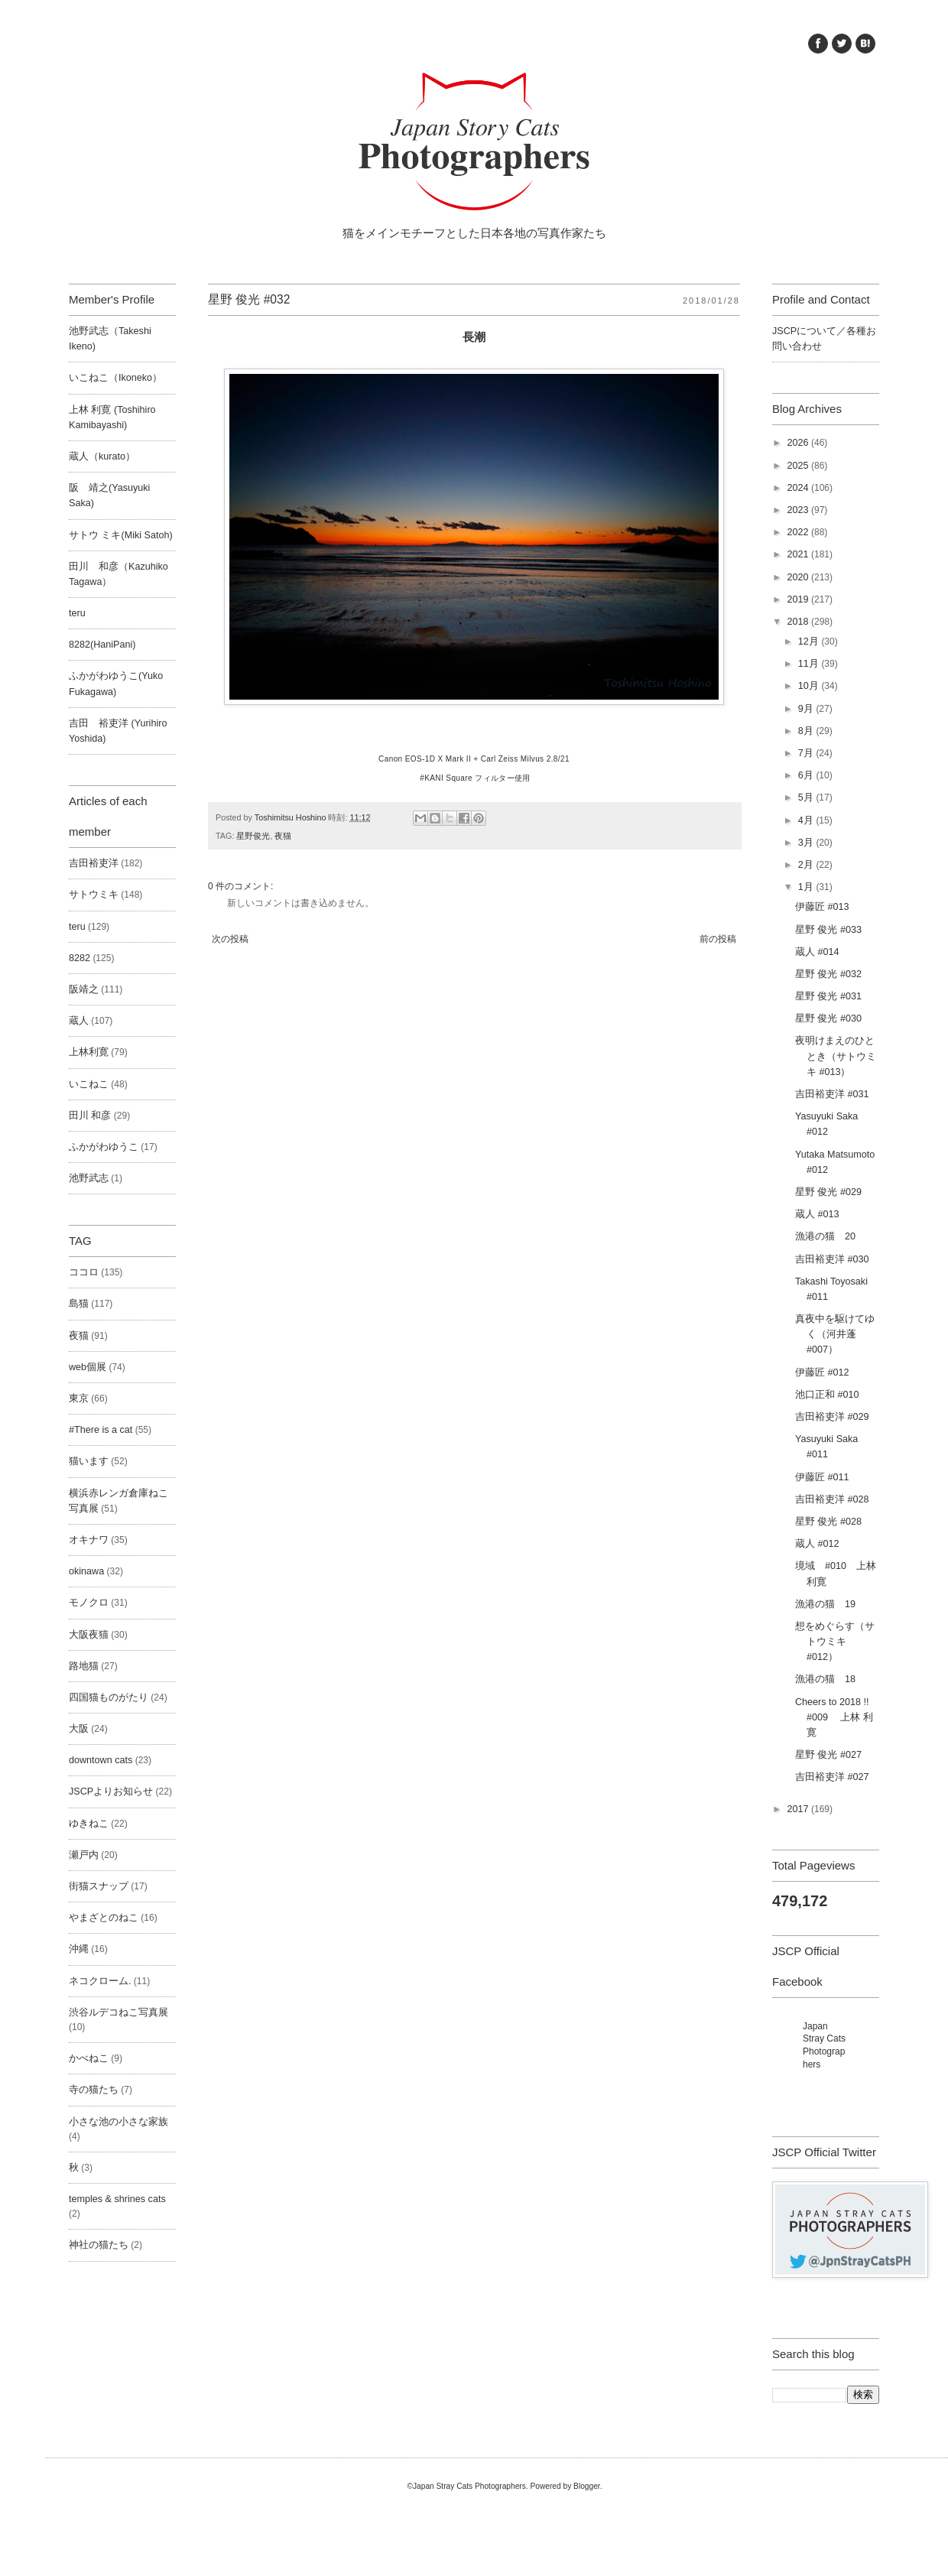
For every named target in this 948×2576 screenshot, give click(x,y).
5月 (807, 797)
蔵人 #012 (817, 1543)
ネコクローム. (100, 1981)
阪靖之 (84, 989)
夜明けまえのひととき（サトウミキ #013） (835, 1056)
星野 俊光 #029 (828, 1192)
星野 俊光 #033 (828, 929)
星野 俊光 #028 (828, 1521)
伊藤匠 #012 (822, 1372)
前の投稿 (718, 939)
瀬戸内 (84, 1855)
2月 (807, 864)
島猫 (79, 1303)
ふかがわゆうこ (103, 1147)
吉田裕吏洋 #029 (832, 1416)
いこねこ (89, 1084)
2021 (799, 554)
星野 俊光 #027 (828, 1754)
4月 (807, 820)
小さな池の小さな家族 (118, 2121)
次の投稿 (230, 939)
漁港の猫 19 (825, 1604)
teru (77, 613)
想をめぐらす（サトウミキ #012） (835, 1641)
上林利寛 (89, 1052)
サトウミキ (93, 894)
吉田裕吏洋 (93, 863)
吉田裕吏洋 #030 (832, 1259)
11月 (810, 663)
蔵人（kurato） (102, 456)
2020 (799, 577)
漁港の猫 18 (825, 1679)
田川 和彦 (90, 1115)
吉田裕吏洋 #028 (832, 1499)
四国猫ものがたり (108, 1697)
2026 (799, 442)
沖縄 (79, 1949)
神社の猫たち (98, 2245)
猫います (89, 1461)
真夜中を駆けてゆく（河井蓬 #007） (835, 1334)
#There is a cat (100, 1429)
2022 (799, 532)
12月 (810, 641)
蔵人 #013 (817, 1214)
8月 (807, 731)
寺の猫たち (93, 2089)
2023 (799, 510)
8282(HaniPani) (102, 644)
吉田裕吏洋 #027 (832, 1777)
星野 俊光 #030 (828, 1018)
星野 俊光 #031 (828, 996)
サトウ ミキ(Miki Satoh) (121, 535)
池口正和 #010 (827, 1394)
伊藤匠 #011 (822, 1477)
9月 (807, 708)
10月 (810, 686)
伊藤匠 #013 (822, 906)
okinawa (86, 1571)
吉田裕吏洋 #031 (832, 1094)
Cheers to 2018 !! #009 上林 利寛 (837, 1717)
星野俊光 (253, 835)
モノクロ (89, 1602)
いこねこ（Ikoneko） (115, 377)
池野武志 (89, 1178)
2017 (799, 1809)
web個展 (87, 1367)
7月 (807, 753)
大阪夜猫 (89, 1634)
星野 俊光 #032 (828, 974)
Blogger (586, 2486)
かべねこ (89, 2058)
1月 (807, 887)
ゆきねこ (89, 1823)
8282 (79, 958)
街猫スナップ (98, 1886)
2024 (799, 487)
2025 (799, 465)
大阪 (79, 1728)
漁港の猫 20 (825, 1236)
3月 (807, 842)
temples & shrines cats (117, 2199)
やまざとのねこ (103, 1917)
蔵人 (79, 1020)
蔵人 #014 (817, 952)
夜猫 (282, 835)
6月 (807, 775)
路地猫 (84, 1666)
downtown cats (100, 1760)
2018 (799, 621)
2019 (799, 599)
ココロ (84, 1272)
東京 (79, 1398)
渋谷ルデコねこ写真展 (118, 2012)
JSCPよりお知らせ (111, 1791)
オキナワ (89, 1540)
